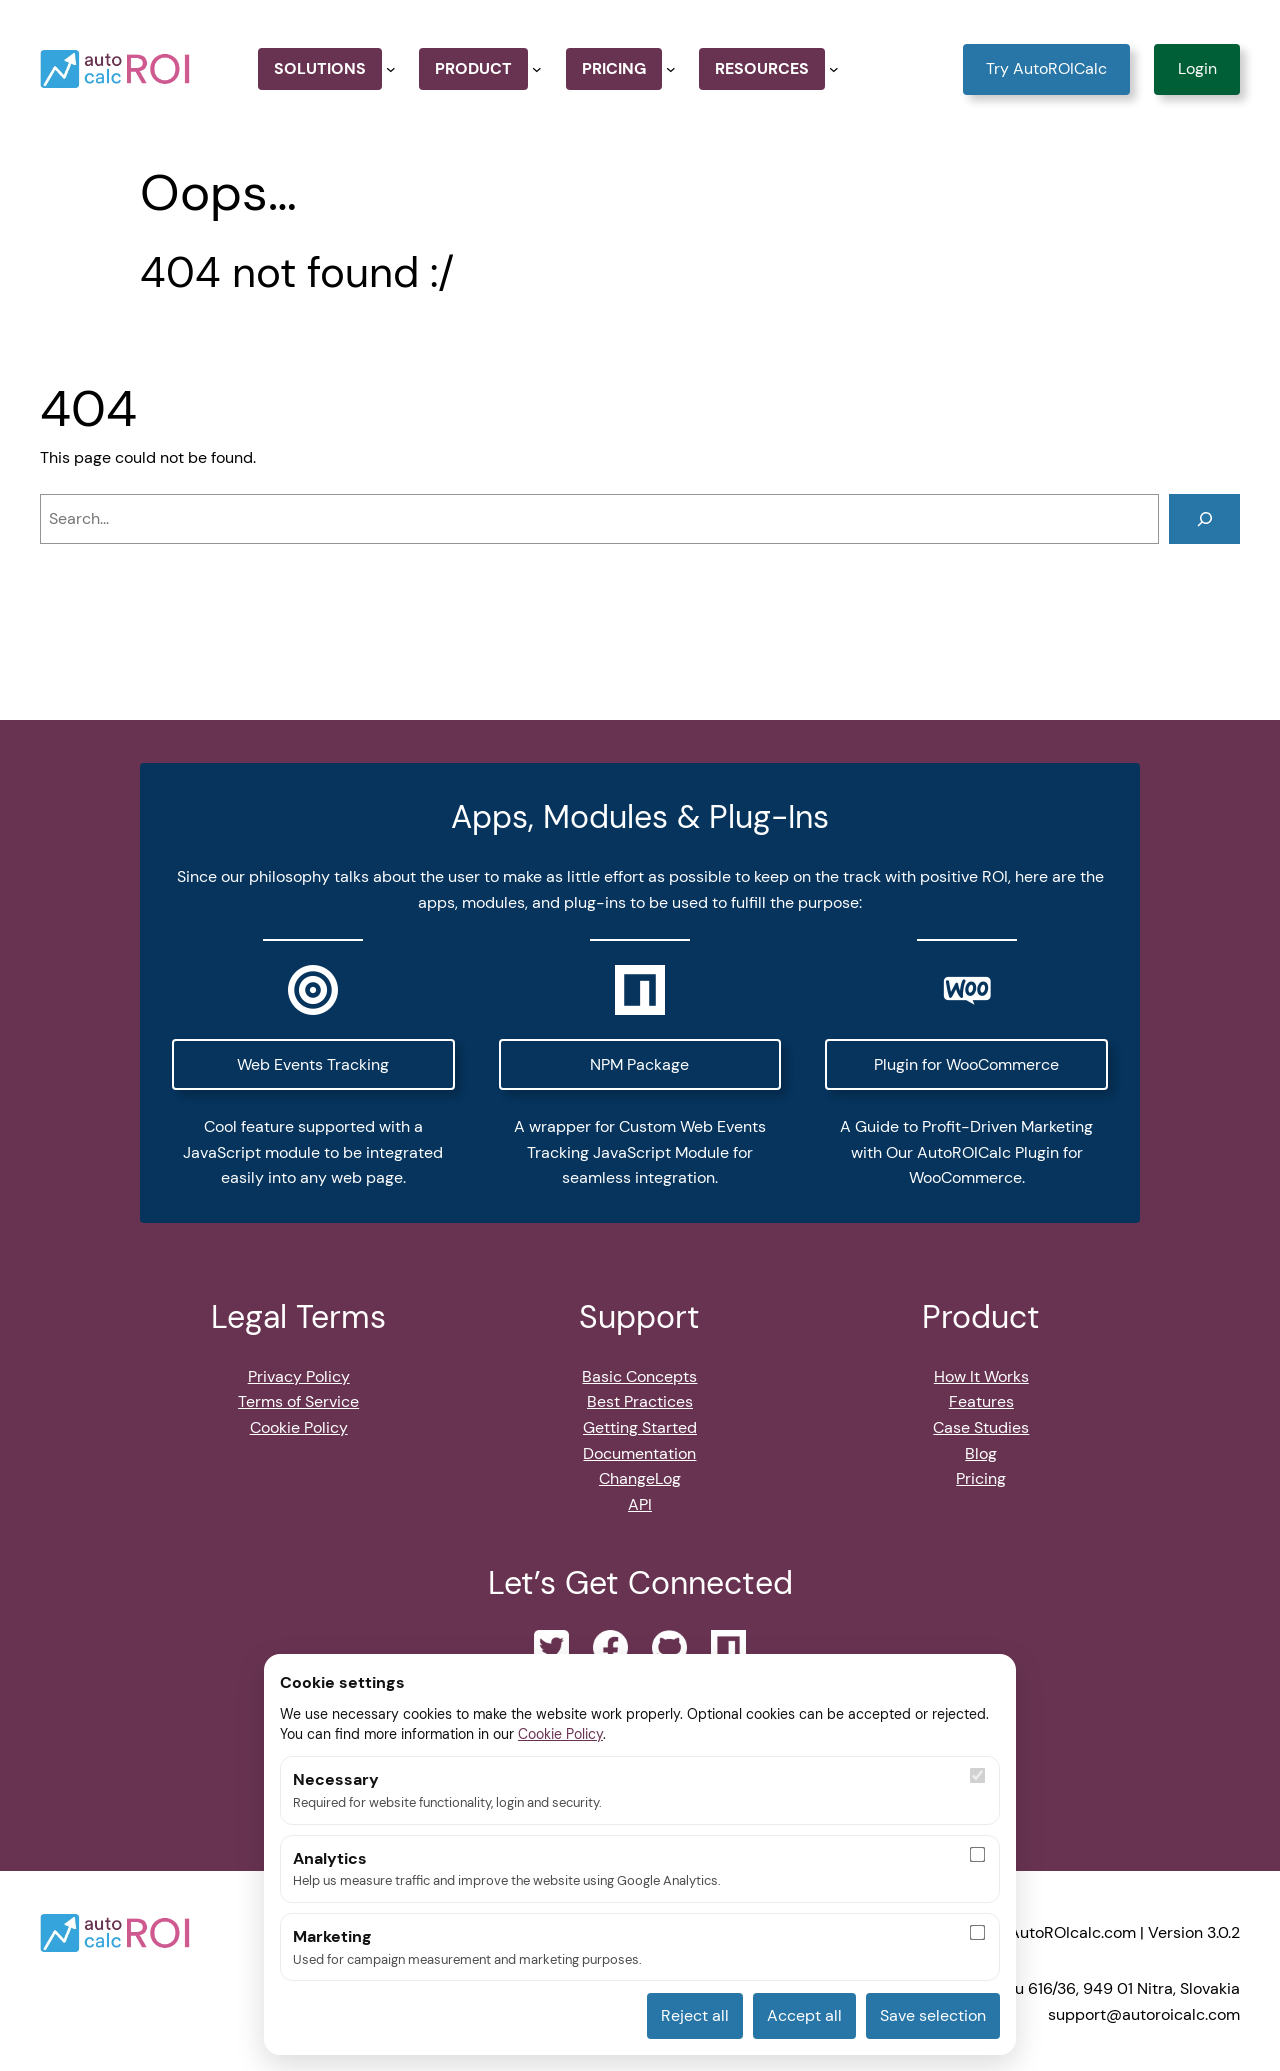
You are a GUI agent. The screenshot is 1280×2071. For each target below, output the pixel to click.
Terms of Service (298, 1401)
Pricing (981, 1478)
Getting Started (640, 1427)
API (640, 1504)
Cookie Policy (299, 1427)
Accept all (804, 2015)
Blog (981, 1453)
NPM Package (639, 1064)
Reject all (695, 2015)
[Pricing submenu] (671, 69)
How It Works (981, 1376)
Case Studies (981, 1427)
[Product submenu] (537, 69)
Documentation (639, 1453)
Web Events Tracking (313, 1064)
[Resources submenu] (834, 69)
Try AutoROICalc (1046, 68)
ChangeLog (640, 1478)
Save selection (933, 2015)
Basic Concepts (639, 1376)
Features (981, 1401)
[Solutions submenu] (391, 69)
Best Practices (640, 1401)
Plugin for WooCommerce (966, 1064)
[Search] (1204, 518)
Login (1197, 68)
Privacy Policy (299, 1376)
